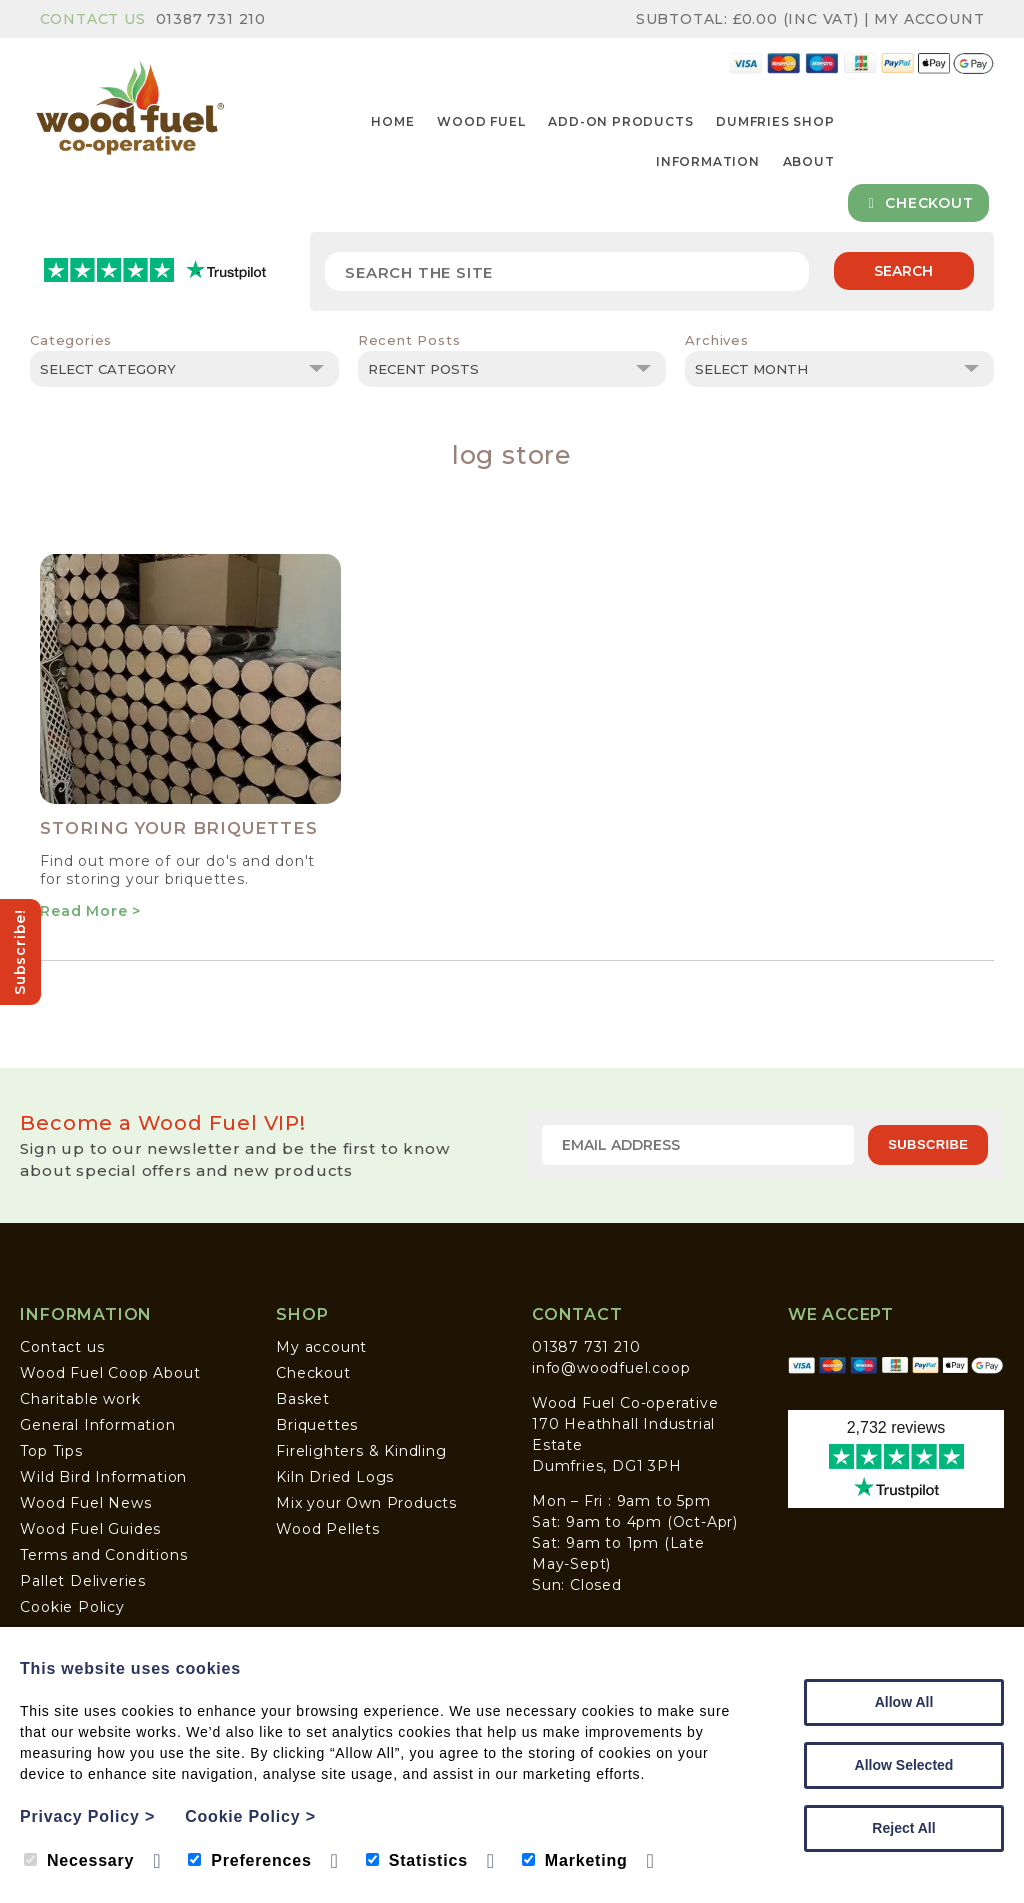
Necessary (79, 1860)
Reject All (903, 1828)
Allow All (904, 1702)
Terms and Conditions (103, 1555)
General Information (97, 1425)
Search (903, 271)
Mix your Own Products (366, 1503)
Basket (303, 1399)
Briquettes (317, 1425)
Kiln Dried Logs (335, 1477)
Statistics (417, 1860)
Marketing (575, 1860)
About (809, 161)
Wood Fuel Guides (90, 1529)
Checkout (918, 203)
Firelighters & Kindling (361, 1451)
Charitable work (80, 1399)
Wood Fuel (481, 121)
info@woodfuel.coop (611, 1368)
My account (321, 1347)
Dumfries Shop (775, 121)
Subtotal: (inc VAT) (750, 19)
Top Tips (51, 1451)
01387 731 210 (211, 19)
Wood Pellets (328, 1529)
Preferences (249, 1860)
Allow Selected (904, 1765)
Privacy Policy (87, 1816)
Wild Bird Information (103, 1477)
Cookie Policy (72, 1607)
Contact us (62, 1347)
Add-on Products (620, 121)
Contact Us (93, 19)
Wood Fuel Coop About (110, 1373)
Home (392, 121)
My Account (929, 19)
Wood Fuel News (85, 1503)
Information (708, 161)
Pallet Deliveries (83, 1581)
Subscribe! (20, 952)
